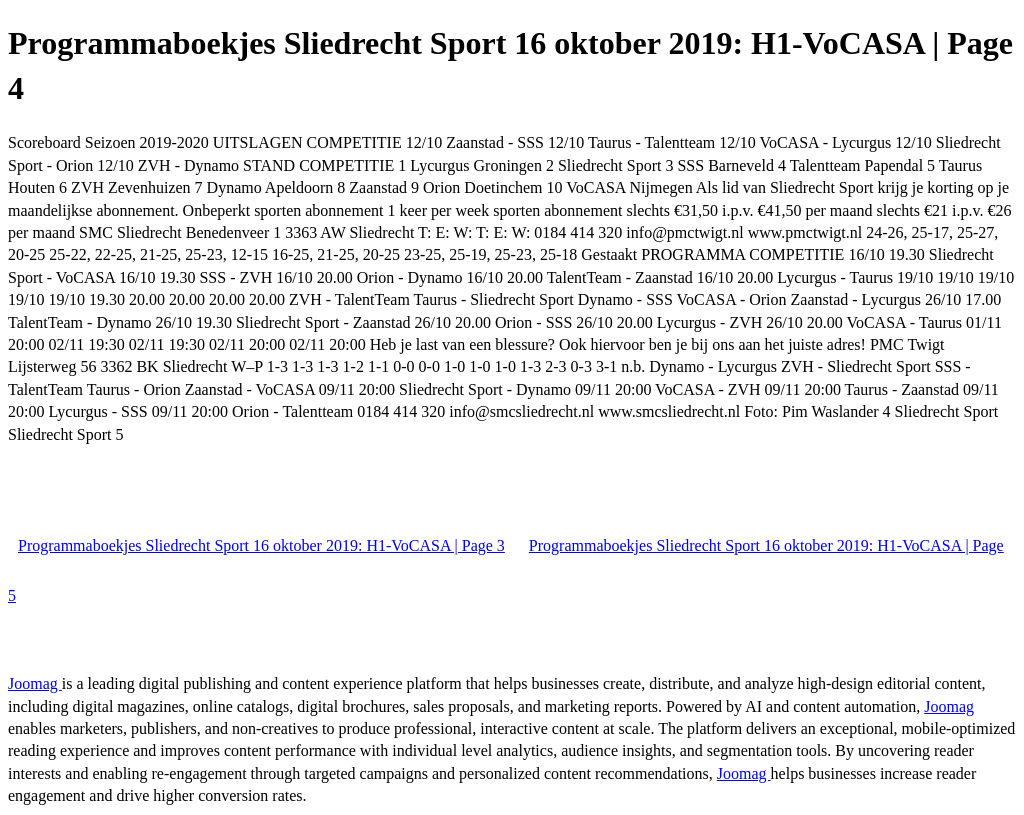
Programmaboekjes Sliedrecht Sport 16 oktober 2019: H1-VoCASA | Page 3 (261, 545)
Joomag (35, 683)
